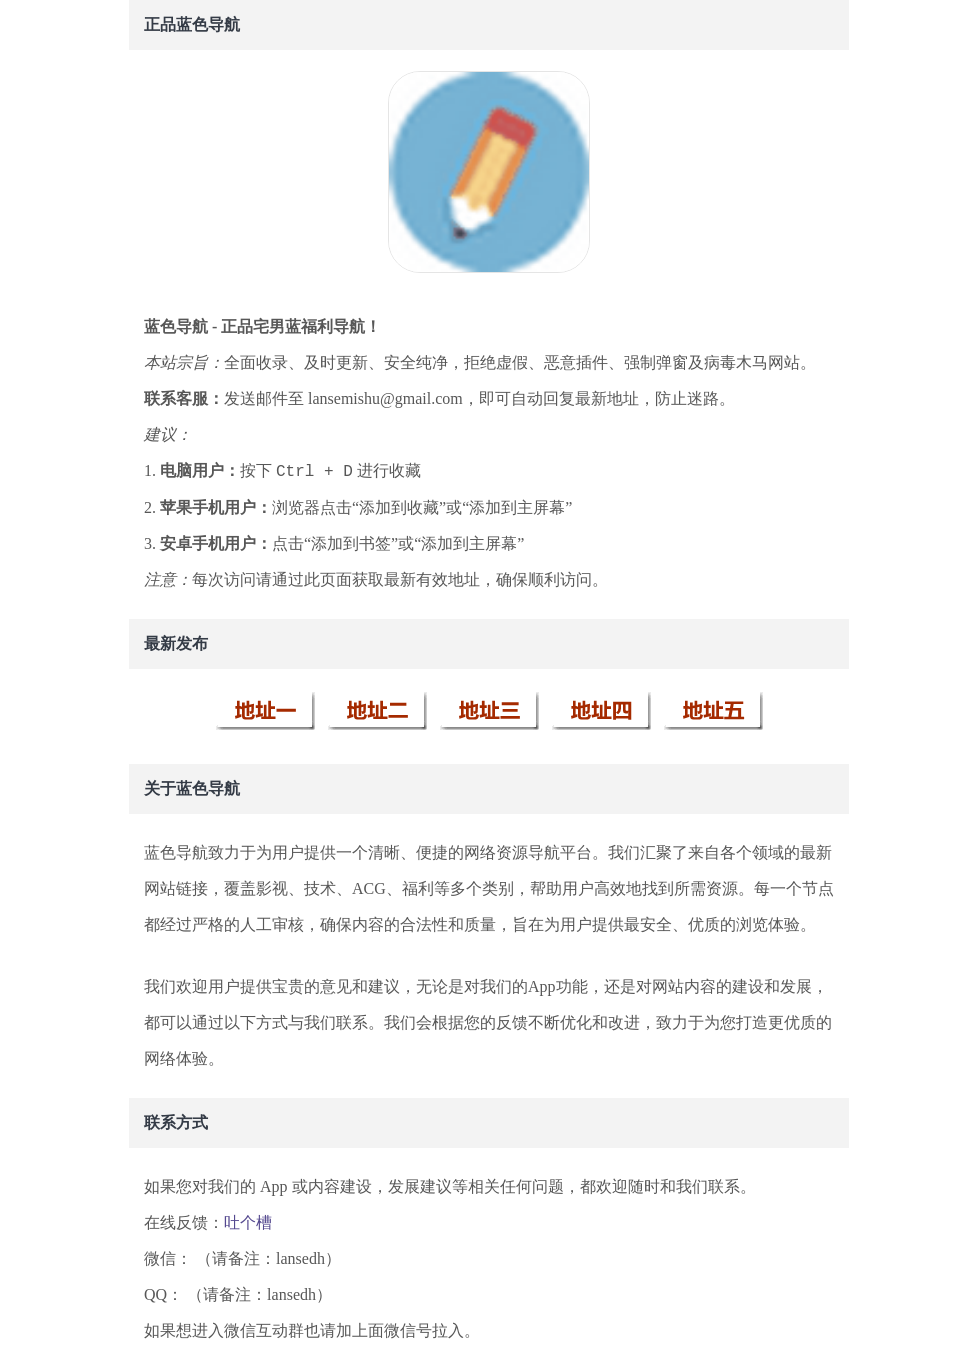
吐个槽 (248, 1222)
